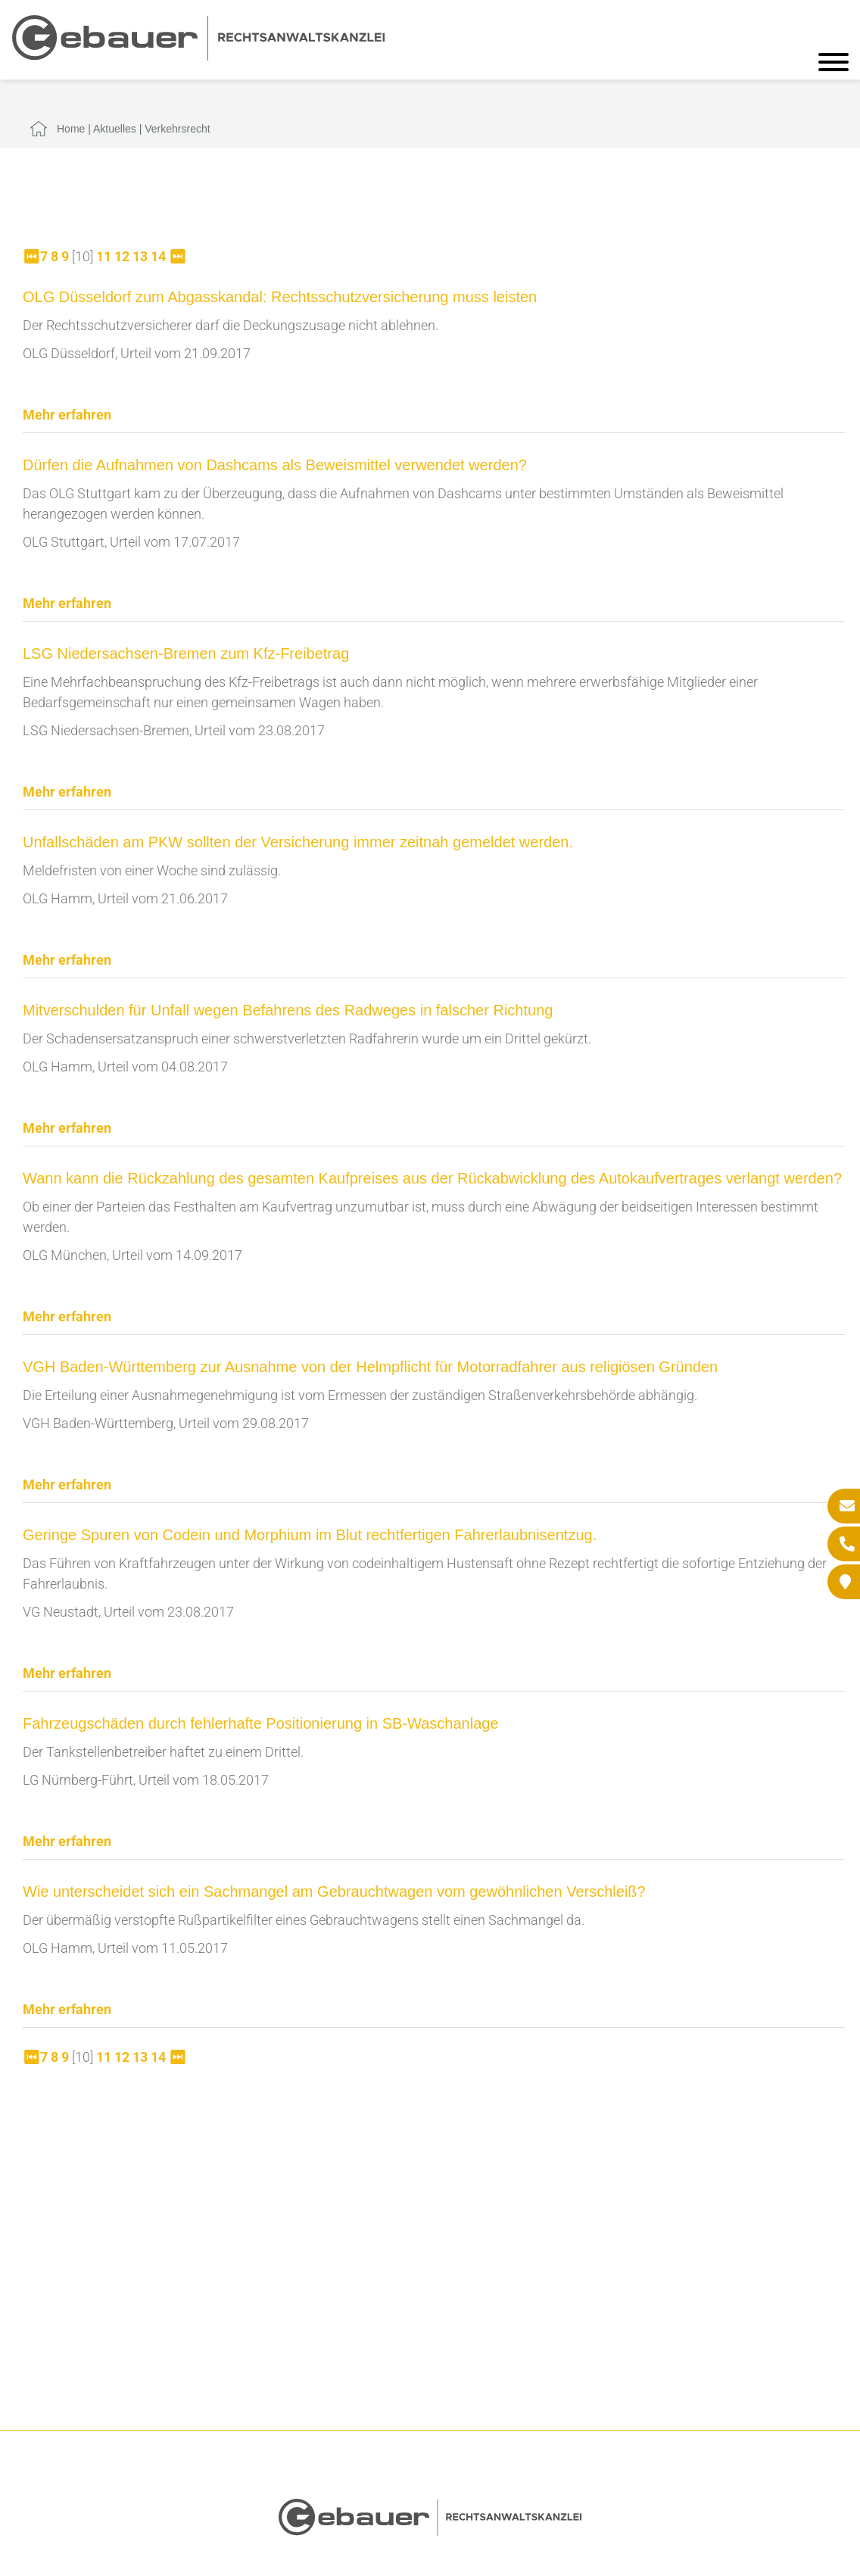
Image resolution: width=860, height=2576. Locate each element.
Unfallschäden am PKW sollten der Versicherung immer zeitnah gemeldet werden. (298, 842)
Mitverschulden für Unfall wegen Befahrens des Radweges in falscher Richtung (288, 1010)
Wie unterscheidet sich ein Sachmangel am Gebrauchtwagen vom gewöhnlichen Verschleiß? (334, 1891)
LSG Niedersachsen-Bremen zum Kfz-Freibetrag (186, 653)
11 (103, 256)
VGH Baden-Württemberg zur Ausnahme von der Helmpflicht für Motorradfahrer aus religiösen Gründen (370, 1366)
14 (158, 256)
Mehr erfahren (67, 415)
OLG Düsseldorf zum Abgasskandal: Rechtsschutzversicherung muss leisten (280, 296)
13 (140, 256)
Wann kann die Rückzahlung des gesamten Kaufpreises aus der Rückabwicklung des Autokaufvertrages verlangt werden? (432, 1178)
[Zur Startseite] (198, 56)
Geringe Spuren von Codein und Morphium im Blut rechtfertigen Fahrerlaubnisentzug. (310, 1535)
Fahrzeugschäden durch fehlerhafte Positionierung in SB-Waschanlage (261, 1723)
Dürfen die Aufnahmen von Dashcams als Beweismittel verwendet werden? (275, 465)
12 (121, 256)
